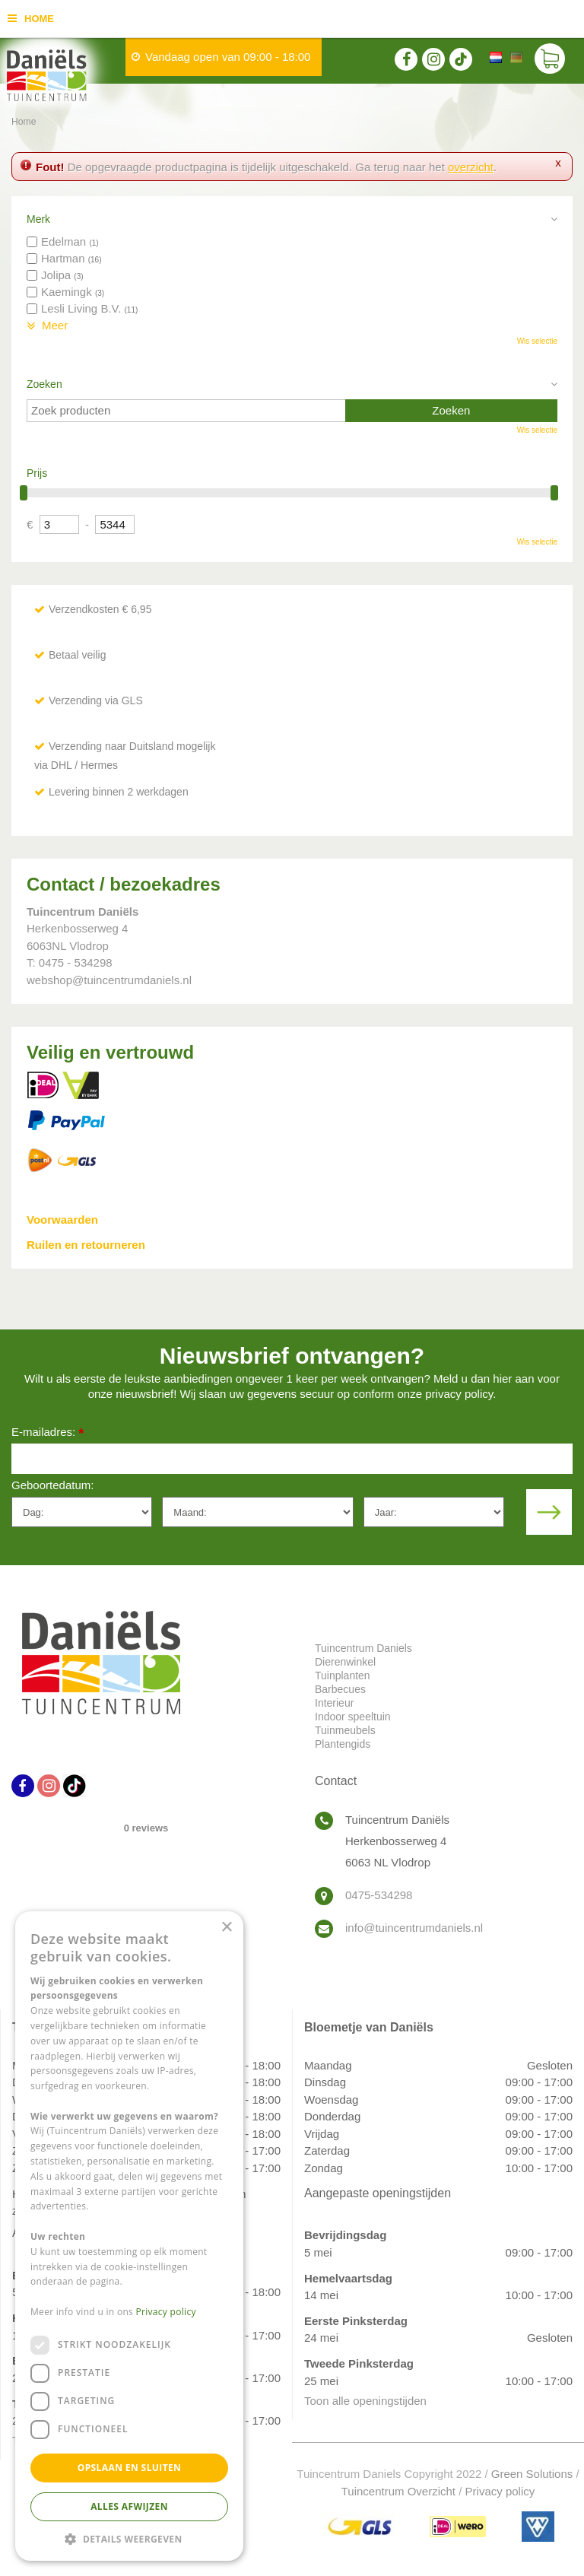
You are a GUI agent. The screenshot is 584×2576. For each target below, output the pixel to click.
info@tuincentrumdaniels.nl (414, 1927)
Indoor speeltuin (353, 1716)
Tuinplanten (342, 1675)
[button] (129, 2538)
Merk (38, 219)
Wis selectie (537, 341)
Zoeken (44, 384)
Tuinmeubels (345, 1730)
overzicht (471, 166)
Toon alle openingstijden (365, 2400)
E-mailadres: (47, 1433)
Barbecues (340, 1689)
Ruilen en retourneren (86, 1244)
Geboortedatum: (52, 1485)
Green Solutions (532, 2473)
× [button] (226, 1927)
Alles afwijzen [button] (129, 2506)
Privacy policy (500, 2491)
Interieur (334, 1703)
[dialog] (129, 2236)
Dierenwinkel (345, 1662)
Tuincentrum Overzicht (398, 2491)
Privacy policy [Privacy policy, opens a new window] (166, 2311)
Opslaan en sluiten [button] (130, 2467)
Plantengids (342, 1744)
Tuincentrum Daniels (363, 1648)
